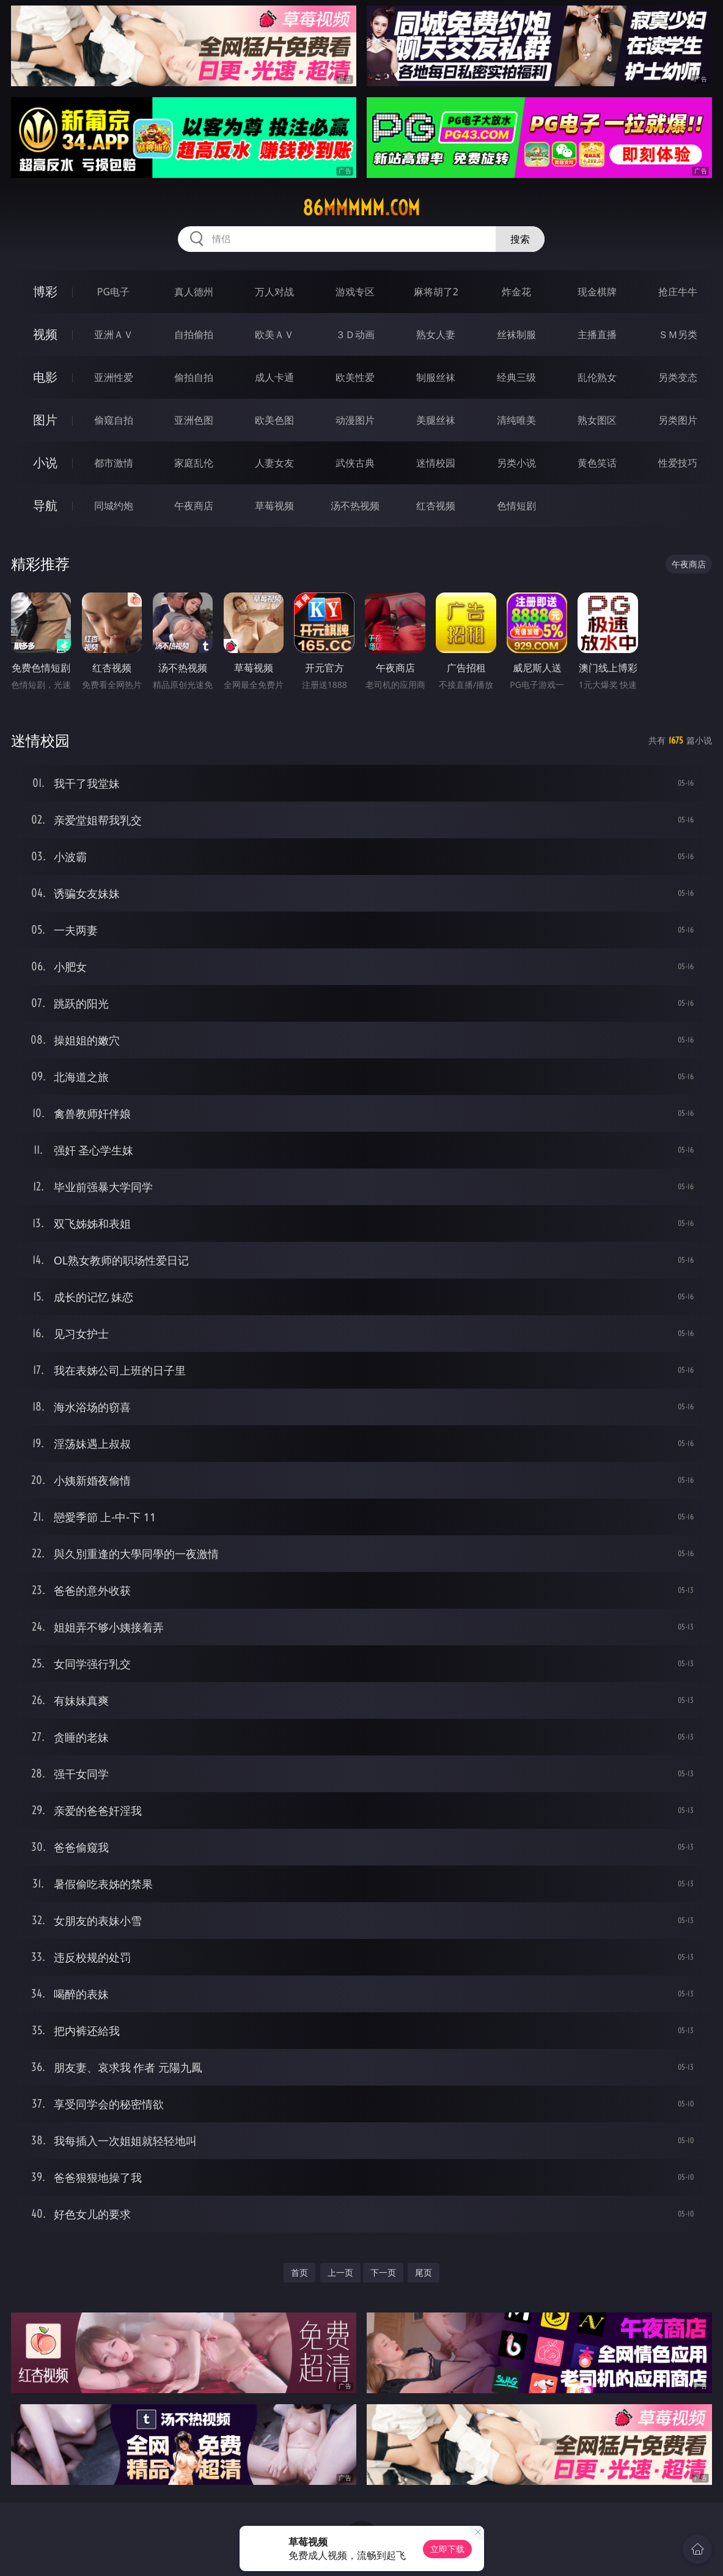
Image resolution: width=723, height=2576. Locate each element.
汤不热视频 (355, 505)
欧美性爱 (355, 377)
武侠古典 (355, 463)
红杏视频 (435, 505)
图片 (45, 419)
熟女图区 (597, 420)
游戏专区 (355, 291)
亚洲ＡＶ (113, 334)
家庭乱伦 (193, 463)
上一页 (340, 2272)
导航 (45, 505)
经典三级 (516, 377)
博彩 (45, 291)
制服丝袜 (435, 377)
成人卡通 (274, 377)
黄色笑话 (597, 463)
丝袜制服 (516, 334)
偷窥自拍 (113, 420)
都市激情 (113, 463)
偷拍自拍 (193, 377)
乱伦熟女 (597, 377)
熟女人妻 (435, 334)
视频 (45, 334)
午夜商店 (193, 505)
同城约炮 (113, 505)
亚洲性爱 (113, 377)
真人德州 (193, 291)
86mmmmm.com (361, 208)
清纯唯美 (516, 420)
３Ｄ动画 (355, 334)
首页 (299, 2272)
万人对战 (274, 291)
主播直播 (597, 334)
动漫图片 (355, 420)
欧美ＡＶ (274, 334)
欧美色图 (274, 420)
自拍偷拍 (193, 334)
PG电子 (113, 291)
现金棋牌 (597, 291)
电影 (45, 377)
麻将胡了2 (436, 291)
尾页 (423, 2272)
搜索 (520, 239)
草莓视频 (274, 505)
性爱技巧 (677, 463)
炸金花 (516, 291)
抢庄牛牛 (677, 291)
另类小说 (516, 463)
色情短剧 (516, 505)
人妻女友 (274, 463)
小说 (45, 462)
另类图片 (677, 420)
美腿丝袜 (435, 420)
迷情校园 (435, 463)
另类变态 (677, 377)
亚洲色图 (193, 420)
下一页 (383, 2272)
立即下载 (447, 2549)
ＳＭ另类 (677, 334)
